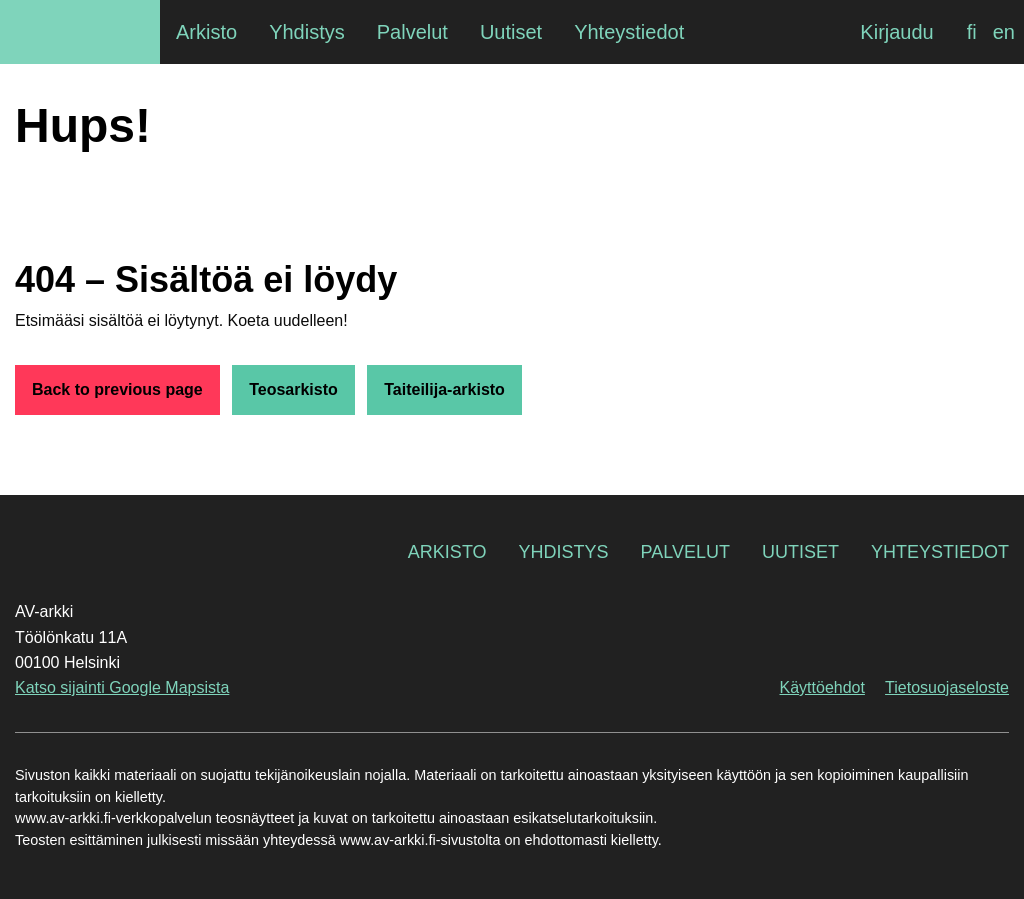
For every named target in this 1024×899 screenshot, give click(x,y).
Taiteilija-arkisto (444, 389)
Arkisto (447, 552)
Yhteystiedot (940, 552)
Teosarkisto (293, 389)
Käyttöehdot (822, 687)
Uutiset (800, 552)
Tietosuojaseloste (947, 687)
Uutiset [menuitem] (511, 32)
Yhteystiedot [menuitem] (629, 32)
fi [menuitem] (972, 32)
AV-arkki (80, 32)
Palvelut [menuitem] (412, 32)
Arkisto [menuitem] (206, 32)
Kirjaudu (896, 32)
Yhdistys (564, 552)
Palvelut (685, 552)
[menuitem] (972, 32)
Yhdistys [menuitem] (307, 32)
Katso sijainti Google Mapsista (122, 687)
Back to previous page (117, 389)
